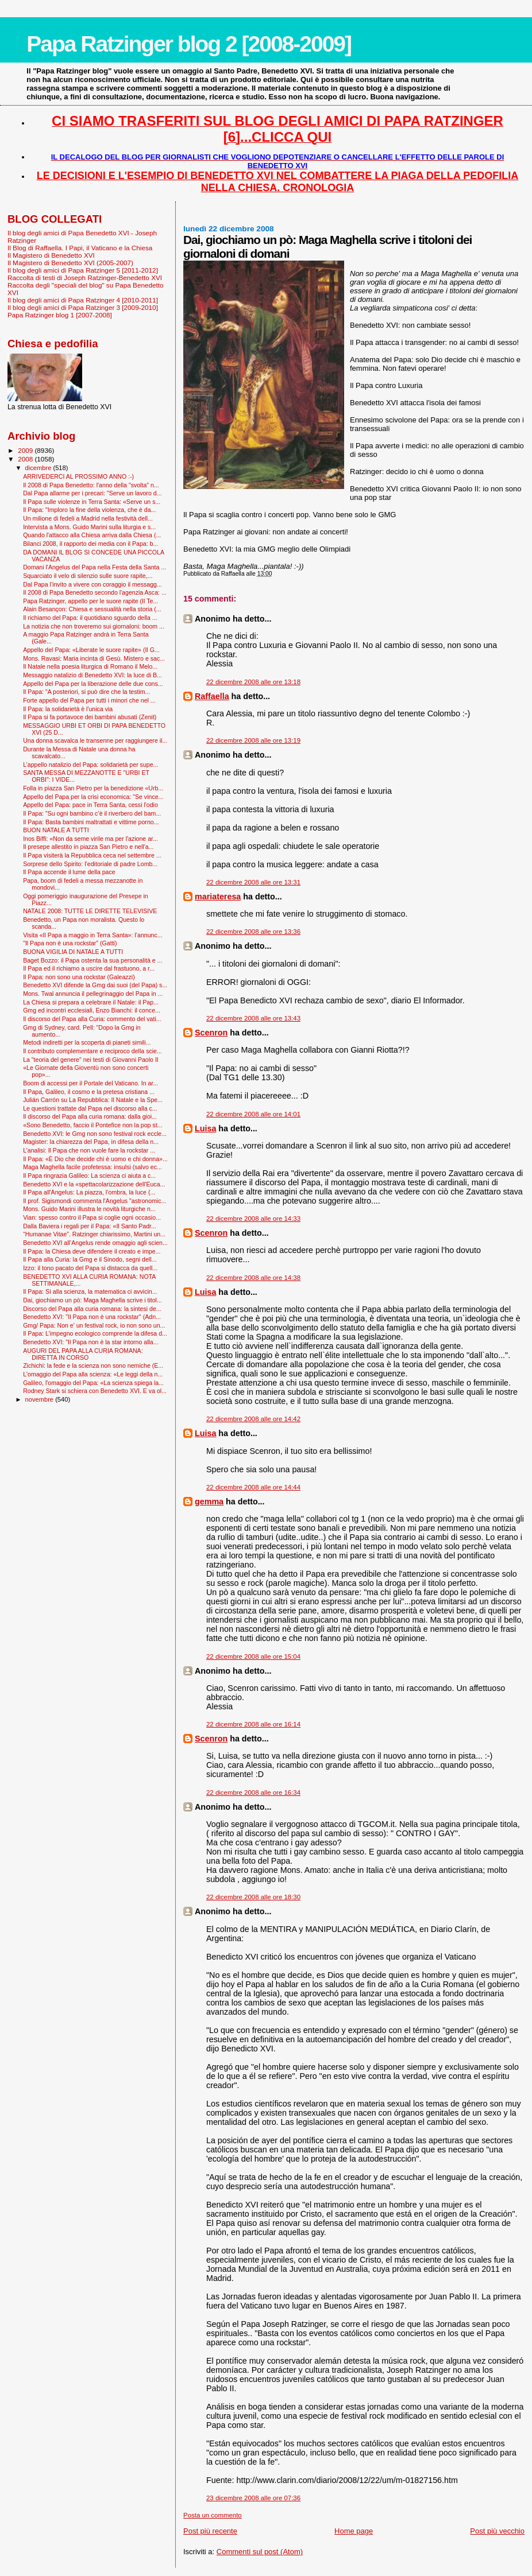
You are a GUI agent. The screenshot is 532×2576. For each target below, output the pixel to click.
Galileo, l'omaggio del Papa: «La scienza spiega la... (93, 1382)
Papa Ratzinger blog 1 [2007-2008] (59, 315)
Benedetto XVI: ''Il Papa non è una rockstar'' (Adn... (92, 1316)
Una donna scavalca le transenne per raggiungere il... (95, 740)
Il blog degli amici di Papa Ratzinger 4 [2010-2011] (82, 300)
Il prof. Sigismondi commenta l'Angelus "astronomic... (94, 1200)
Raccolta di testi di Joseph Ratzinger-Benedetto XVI (84, 277)
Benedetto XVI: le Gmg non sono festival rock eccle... (95, 1133)
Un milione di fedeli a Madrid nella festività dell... (88, 518)
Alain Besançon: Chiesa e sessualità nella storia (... (92, 609)
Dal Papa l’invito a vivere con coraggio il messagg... (92, 584)
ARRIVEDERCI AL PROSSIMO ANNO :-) (78, 476)
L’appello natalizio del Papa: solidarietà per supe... (90, 764)
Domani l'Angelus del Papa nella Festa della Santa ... (94, 567)
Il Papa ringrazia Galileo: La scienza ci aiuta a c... (89, 1175)
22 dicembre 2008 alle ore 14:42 (253, 1418)
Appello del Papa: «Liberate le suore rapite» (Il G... (91, 649)
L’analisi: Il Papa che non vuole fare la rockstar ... (89, 1150)
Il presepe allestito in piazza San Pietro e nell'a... (88, 846)
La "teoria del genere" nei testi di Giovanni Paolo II (91, 1059)
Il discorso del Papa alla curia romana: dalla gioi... (90, 1116)
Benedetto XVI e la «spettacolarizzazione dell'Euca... (94, 1184)
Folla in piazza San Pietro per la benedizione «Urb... (93, 788)
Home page (353, 2531)
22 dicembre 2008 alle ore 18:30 (253, 1897)
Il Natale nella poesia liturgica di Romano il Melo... (90, 666)
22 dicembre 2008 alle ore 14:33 (253, 1218)
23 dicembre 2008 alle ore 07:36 (253, 2497)
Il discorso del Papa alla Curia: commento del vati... (92, 1018)
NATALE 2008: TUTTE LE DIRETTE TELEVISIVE (90, 910)
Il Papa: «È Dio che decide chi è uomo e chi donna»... (95, 1158)
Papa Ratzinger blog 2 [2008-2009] (188, 44)
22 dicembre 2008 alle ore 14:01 (253, 1114)
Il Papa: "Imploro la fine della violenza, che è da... (89, 509)
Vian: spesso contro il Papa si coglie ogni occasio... (92, 1217)
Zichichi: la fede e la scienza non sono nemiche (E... (93, 1365)
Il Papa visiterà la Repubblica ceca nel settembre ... (92, 855)
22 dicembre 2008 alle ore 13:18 (253, 681)
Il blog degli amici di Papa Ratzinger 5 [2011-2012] (82, 270)
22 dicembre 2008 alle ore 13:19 (253, 740)
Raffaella (212, 696)
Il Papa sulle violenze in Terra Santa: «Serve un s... (91, 501)
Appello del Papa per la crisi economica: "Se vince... (93, 796)
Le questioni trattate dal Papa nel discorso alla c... (90, 1108)
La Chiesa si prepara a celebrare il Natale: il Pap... (91, 1002)
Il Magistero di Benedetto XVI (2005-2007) (70, 262)
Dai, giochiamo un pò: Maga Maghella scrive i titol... (92, 1300)
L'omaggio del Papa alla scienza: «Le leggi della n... (93, 1374)
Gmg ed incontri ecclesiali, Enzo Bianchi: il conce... (91, 1010)
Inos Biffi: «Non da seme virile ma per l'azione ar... (90, 838)
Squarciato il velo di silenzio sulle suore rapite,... (87, 575)
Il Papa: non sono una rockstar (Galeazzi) (79, 976)
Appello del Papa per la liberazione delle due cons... (93, 683)
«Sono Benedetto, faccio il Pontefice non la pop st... (92, 1125)
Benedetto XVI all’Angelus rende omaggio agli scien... (95, 1242)
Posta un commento (212, 2515)
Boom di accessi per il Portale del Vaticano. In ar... (90, 1083)
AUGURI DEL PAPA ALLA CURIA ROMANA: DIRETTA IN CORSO (83, 1354)
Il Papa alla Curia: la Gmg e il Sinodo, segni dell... (89, 1259)
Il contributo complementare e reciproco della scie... (92, 1051)
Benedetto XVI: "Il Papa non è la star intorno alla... (90, 1342)
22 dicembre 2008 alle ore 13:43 (253, 1018)
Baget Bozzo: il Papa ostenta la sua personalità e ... (92, 960)
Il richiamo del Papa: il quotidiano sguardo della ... (90, 617)
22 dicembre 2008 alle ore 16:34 (253, 1792)
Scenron (211, 1032)
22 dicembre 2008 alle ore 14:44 (253, 1487)
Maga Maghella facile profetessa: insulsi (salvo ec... (92, 1166)
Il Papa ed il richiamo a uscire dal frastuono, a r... (89, 968)
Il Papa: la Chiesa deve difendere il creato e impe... (91, 1251)
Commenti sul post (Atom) (260, 2551)
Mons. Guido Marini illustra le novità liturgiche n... (89, 1208)
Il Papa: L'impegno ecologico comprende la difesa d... (95, 1333)
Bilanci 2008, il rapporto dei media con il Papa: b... (90, 543)
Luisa (205, 1128)
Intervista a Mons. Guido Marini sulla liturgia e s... (89, 526)
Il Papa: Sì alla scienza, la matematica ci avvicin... (90, 1291)
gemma (209, 1501)
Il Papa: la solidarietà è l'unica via (68, 708)
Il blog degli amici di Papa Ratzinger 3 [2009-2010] (82, 307)
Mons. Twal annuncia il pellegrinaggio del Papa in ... (93, 993)
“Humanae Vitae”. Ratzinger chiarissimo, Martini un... (94, 1234)
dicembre (39, 467)
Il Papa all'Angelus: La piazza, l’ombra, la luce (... (89, 1192)
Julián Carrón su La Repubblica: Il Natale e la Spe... (93, 1099)
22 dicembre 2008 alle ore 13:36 (253, 931)
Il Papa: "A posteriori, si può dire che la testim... (86, 691)
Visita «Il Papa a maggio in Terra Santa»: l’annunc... (92, 935)
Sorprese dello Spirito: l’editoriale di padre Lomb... (90, 863)
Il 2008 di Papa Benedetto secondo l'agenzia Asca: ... (95, 592)
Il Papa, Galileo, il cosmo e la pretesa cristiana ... (89, 1091)
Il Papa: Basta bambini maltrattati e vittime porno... (91, 821)
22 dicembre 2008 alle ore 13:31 (253, 882)
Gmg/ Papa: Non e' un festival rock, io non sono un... (94, 1325)
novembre (40, 1399)
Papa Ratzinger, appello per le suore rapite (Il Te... (90, 601)
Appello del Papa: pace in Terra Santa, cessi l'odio (90, 804)
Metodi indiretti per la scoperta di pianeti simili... (87, 1042)
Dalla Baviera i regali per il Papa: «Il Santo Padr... (89, 1226)
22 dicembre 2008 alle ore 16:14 (253, 1724)
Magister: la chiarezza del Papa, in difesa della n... (91, 1141)
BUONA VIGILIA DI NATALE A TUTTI (73, 951)
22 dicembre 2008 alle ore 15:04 (253, 1656)
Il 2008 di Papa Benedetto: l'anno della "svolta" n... (91, 485)
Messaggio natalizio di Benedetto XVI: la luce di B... (92, 675)
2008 (26, 459)
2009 (26, 450)
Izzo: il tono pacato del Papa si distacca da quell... (90, 1267)
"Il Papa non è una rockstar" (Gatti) (70, 943)
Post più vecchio (497, 2531)
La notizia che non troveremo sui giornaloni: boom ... (93, 626)
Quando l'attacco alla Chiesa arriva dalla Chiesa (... (92, 535)
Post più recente (210, 2531)
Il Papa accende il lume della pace (69, 871)
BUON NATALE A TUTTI (56, 830)
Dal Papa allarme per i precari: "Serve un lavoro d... (92, 493)
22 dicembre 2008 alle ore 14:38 (253, 1277)
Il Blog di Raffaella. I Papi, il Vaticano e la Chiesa (79, 247)
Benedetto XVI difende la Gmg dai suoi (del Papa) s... (95, 984)
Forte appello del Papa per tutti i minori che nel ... (89, 700)
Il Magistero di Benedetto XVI (51, 255)
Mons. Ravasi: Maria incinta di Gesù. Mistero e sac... (94, 658)
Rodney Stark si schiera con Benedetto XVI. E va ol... (95, 1390)
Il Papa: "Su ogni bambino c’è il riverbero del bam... (92, 813)
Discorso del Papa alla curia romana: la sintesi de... (92, 1308)
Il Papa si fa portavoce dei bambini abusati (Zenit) (89, 716)
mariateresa (218, 896)
